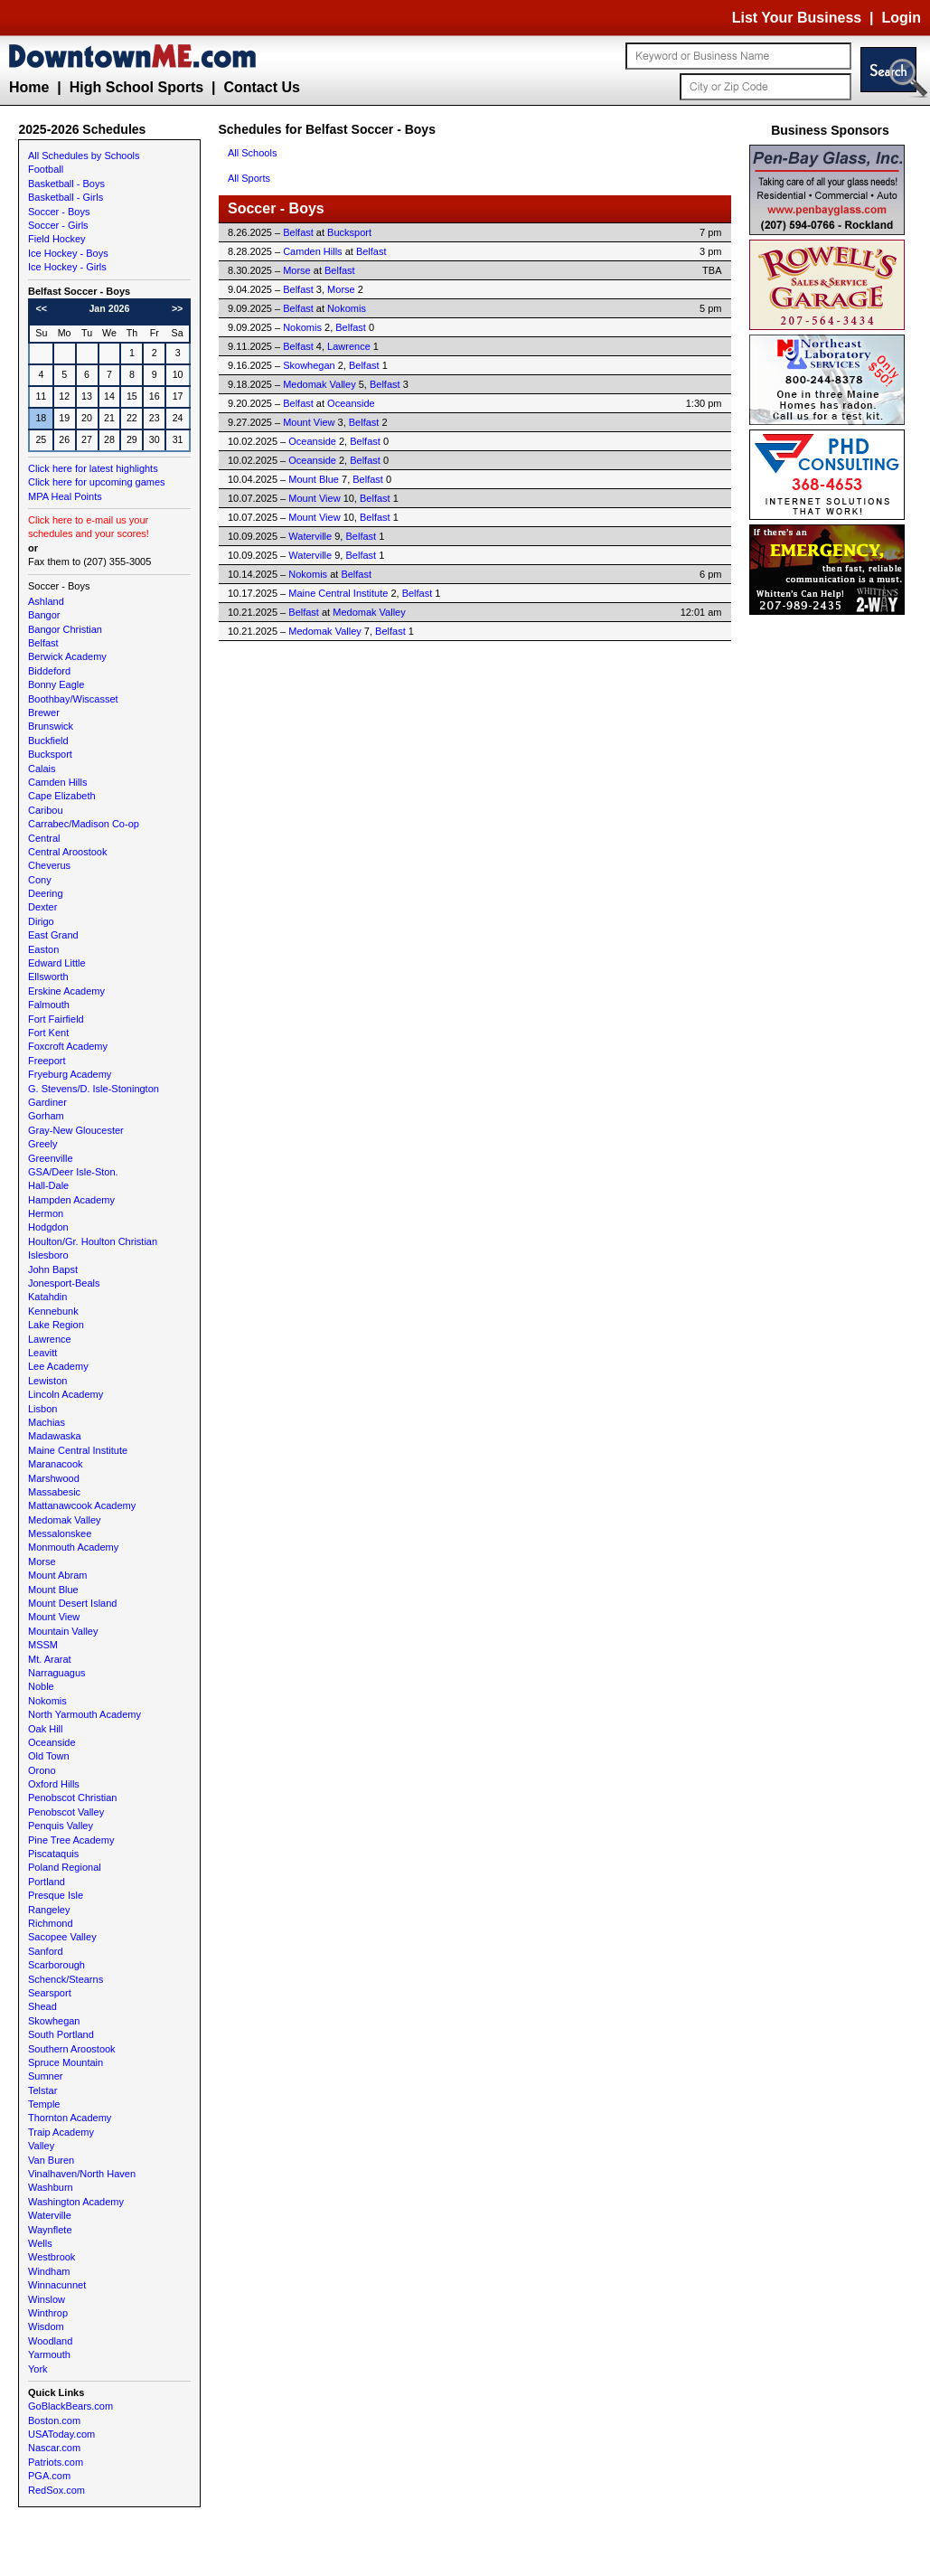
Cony (40, 879)
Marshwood (54, 1478)
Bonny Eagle (56, 684)
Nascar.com (54, 2447)
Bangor (44, 614)
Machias (46, 1422)
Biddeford (49, 670)
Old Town (49, 1755)
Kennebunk (53, 1311)
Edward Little (57, 963)
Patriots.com (55, 2462)
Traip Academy (61, 2132)
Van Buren (51, 2160)
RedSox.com (56, 2490)
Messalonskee (59, 1533)
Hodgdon (48, 1227)
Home (29, 87)
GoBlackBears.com (70, 2406)
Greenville (50, 1158)
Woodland (50, 2340)
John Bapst (53, 1269)
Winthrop (48, 2312)
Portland (46, 1881)
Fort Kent (48, 1032)
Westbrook (51, 2256)
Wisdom (46, 2326)
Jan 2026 (109, 308)
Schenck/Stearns (65, 1979)
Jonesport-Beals (64, 1283)
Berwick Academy (67, 656)
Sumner (45, 2076)
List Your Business (796, 17)
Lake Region (56, 1324)
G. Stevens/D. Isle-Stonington (93, 1088)
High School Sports (136, 87)
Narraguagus (57, 1672)
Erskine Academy (66, 991)
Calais (42, 768)
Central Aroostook (67, 851)
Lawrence (49, 1339)
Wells (40, 2243)
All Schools (252, 152)
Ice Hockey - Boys (68, 253)
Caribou (45, 810)
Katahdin (47, 1296)
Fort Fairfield (56, 1019)
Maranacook (55, 1463)
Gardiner (47, 1102)
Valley (41, 2145)
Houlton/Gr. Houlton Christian (92, 1241)
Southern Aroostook (72, 2048)
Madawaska (54, 1435)
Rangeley (49, 1909)
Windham (49, 2271)
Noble (41, 1686)
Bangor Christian (65, 629)
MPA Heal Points (65, 496)
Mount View (54, 1616)
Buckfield (48, 740)
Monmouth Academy (73, 1547)
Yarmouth (49, 2354)
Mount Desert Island (72, 1603)
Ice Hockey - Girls (67, 266)
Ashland (46, 601)
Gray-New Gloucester (76, 1130)
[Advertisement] (830, 890)
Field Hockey (57, 238)
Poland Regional (64, 1867)
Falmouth (49, 1004)
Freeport (47, 1060)
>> (177, 308)
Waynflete (50, 2229)
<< (41, 308)
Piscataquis (53, 1853)
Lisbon (42, 1408)
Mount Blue (53, 1589)
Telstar (42, 2090)
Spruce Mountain (65, 2062)
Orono (42, 1770)
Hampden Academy (71, 1199)
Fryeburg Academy (69, 1074)
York (38, 2369)
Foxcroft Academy (68, 1046)
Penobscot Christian (72, 1797)
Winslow (46, 2299)
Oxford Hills (54, 1784)
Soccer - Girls (58, 225)
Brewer (44, 712)
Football (45, 169)
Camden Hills (57, 782)
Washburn (50, 2187)
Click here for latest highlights (93, 468)
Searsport (49, 1992)
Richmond (50, 1923)
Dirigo (41, 921)
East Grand (53, 934)
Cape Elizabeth (62, 795)
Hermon (45, 1213)
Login (901, 17)
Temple (44, 2104)
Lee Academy (58, 1366)
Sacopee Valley (62, 1936)
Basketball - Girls (65, 197)
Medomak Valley (64, 1519)
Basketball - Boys (66, 183)
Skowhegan (54, 2020)
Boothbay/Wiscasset (73, 699)
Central (44, 838)
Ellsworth (48, 976)
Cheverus (49, 865)
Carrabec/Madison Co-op (83, 823)
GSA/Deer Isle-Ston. (73, 1171)
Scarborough (56, 1964)
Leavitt (42, 1352)
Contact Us (261, 87)
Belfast (43, 642)
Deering (45, 893)
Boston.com (54, 2420)
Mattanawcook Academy (82, 1505)
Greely (42, 1143)
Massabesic (54, 1491)
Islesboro (48, 1255)
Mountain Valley (63, 1631)
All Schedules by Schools (84, 155)
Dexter (42, 906)
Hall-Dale (48, 1185)
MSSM (43, 1644)
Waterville (49, 2215)
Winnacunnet (57, 2284)
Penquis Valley (60, 1825)
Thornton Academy (69, 2117)
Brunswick (50, 726)
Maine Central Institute (77, 1450)
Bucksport (50, 754)
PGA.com (49, 2475)
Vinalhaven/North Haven (82, 2173)
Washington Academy (76, 2201)
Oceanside (52, 1742)
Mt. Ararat (49, 1659)
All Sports (249, 178)
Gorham (46, 1115)
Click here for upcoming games (96, 482)
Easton (43, 949)
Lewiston (47, 1380)
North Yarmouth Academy (84, 1714)
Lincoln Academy (65, 1394)
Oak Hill (45, 1728)
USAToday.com (61, 2434)
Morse (42, 1561)
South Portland (61, 2034)
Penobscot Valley (66, 1812)
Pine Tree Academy (71, 1840)
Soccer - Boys (58, 211)
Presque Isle (55, 1895)
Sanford (45, 1951)
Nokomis (47, 1700)
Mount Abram (57, 1575)
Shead (42, 2006)
